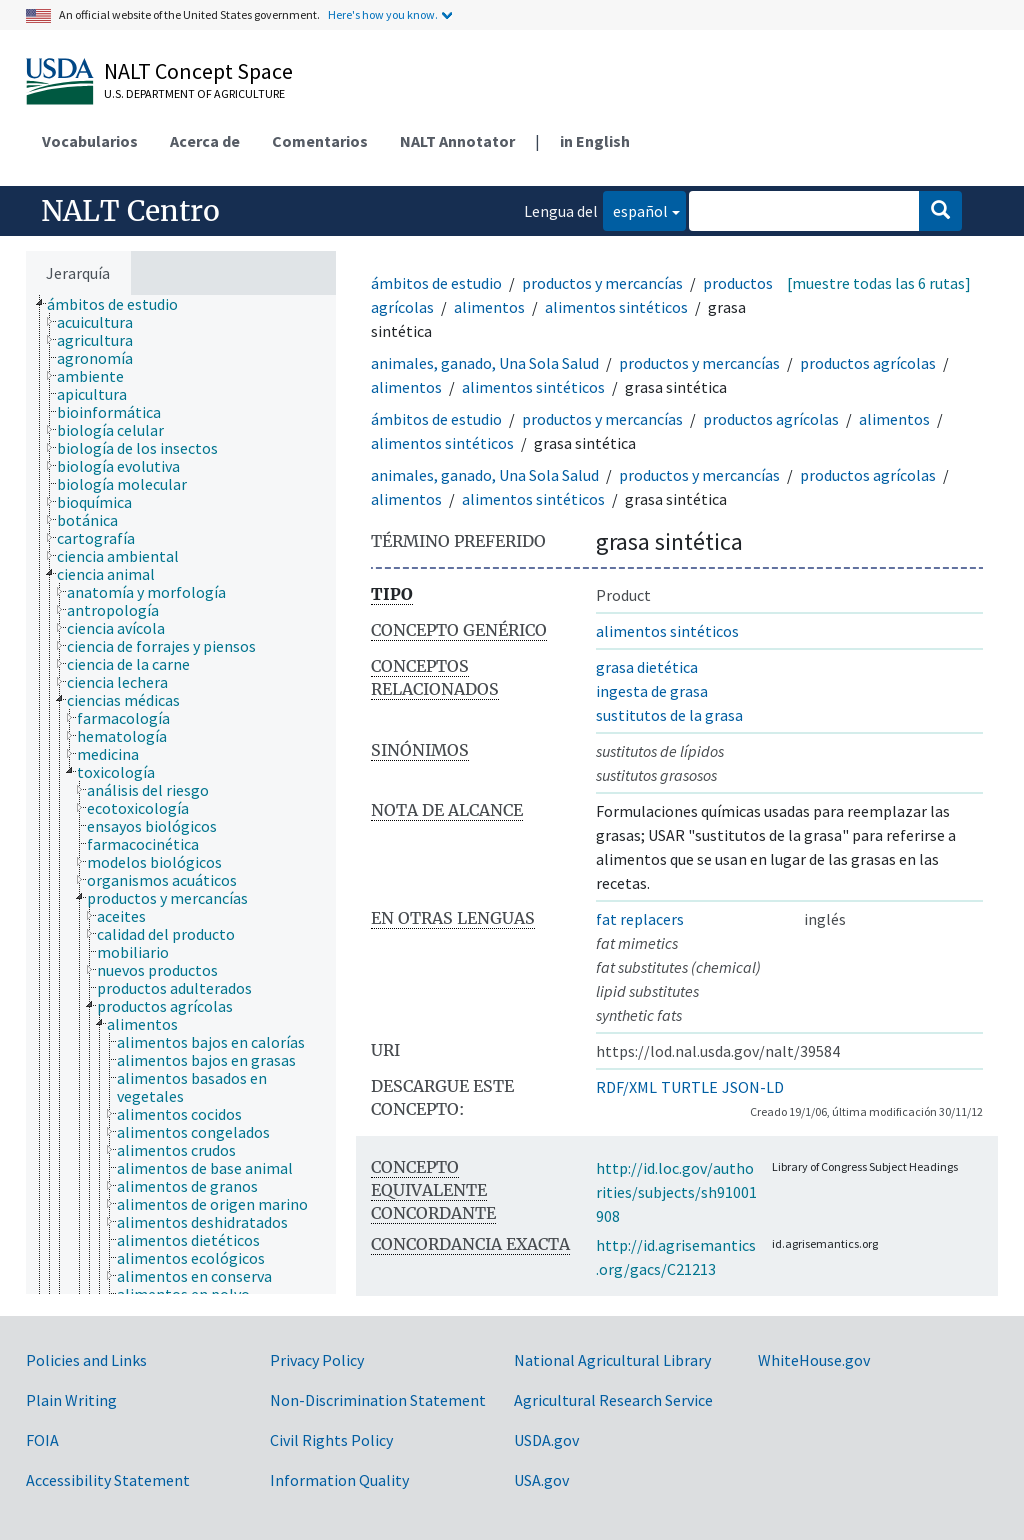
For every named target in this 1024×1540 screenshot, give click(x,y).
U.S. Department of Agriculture (194, 93)
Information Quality (339, 1480)
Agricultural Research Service (613, 1400)
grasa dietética (647, 667)
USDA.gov (546, 1440)
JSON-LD (753, 1087)
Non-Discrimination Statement (378, 1400)
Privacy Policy (317, 1360)
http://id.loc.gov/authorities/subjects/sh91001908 (676, 1192)
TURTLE (689, 1087)
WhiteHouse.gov (814, 1360)
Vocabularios (90, 141)
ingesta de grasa (652, 691)
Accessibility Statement (108, 1480)
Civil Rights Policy (331, 1440)
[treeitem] (121, 304)
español (635, 209)
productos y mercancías (602, 283)
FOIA (42, 1440)
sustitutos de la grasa (669, 715)
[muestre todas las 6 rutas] (879, 283)
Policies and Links (86, 1360)
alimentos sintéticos (616, 307)
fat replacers (640, 919)
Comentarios (320, 141)
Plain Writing (71, 1400)
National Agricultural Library (612, 1360)
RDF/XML (626, 1087)
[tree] (181, 794)
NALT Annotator (457, 141)
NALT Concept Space (198, 71)
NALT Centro (130, 211)
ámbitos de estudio (436, 283)
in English (595, 141)
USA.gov (541, 1480)
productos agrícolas (868, 363)
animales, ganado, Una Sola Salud (485, 363)
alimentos (489, 307)
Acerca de (205, 141)
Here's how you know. (383, 14)
